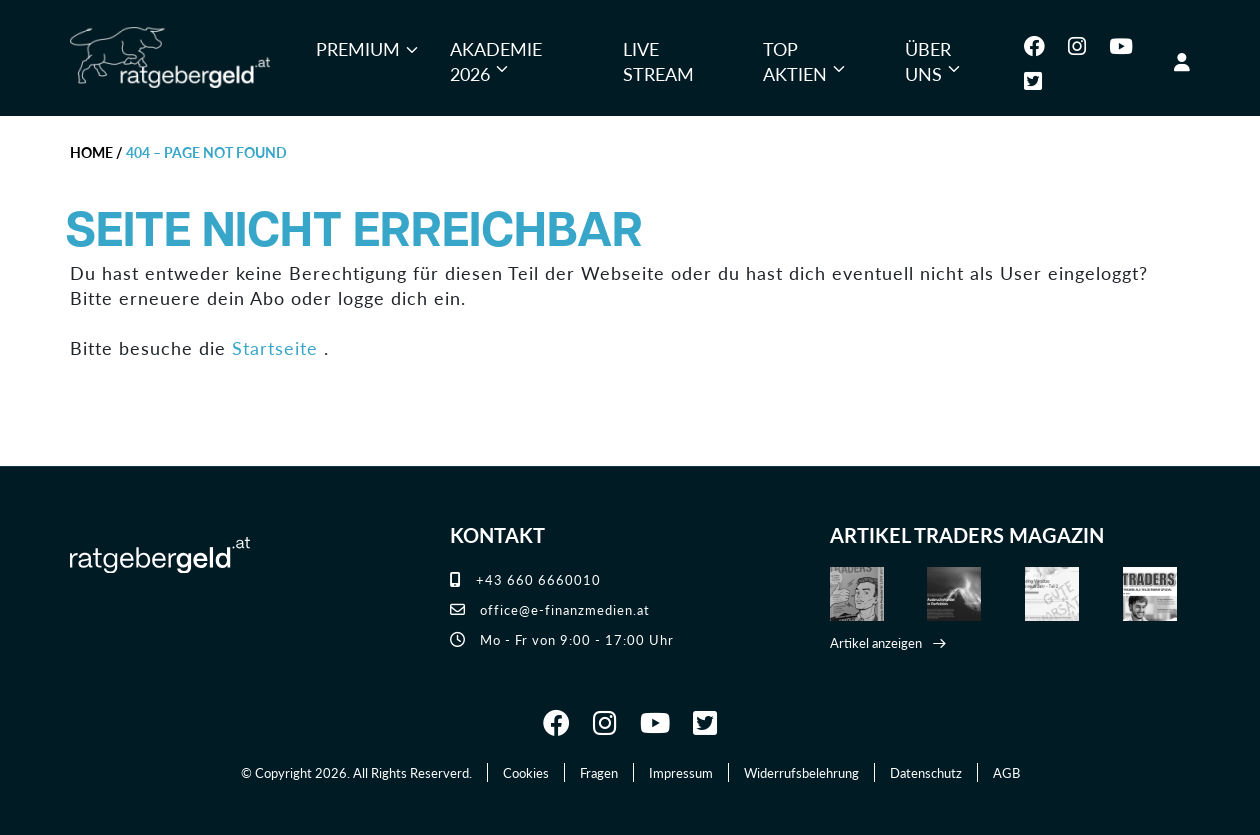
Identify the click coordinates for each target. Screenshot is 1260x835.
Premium (358, 48)
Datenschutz (926, 772)
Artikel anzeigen (876, 642)
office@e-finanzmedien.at (550, 609)
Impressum (681, 772)
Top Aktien (795, 61)
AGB (1006, 772)
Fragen (599, 772)
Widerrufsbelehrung (801, 772)
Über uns (928, 61)
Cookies (526, 772)
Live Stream (658, 61)
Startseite (275, 347)
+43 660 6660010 (525, 579)
